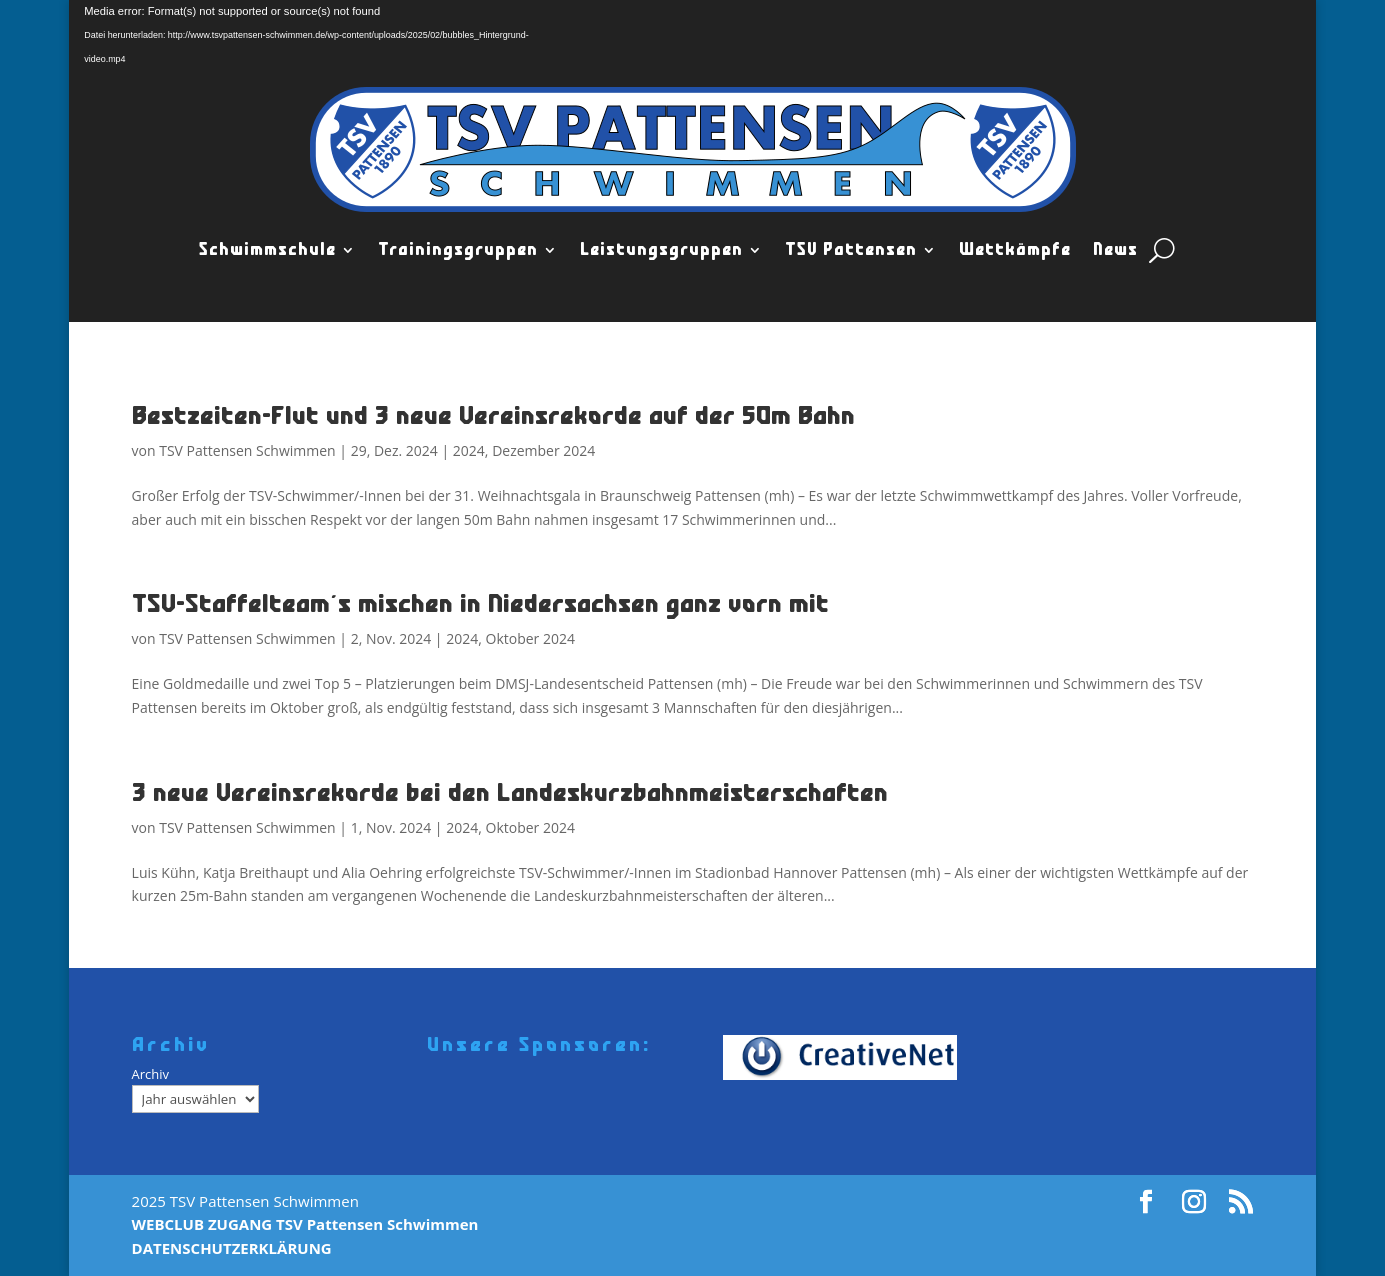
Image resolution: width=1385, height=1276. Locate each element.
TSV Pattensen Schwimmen (247, 450)
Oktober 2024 (530, 638)
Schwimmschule (267, 250)
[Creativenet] (847, 1057)
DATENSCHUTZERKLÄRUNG (232, 1248)
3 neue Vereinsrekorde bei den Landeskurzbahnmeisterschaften (510, 792)
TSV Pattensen (851, 250)
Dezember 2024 (543, 450)
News (1115, 250)
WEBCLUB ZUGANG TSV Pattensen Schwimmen (305, 1224)
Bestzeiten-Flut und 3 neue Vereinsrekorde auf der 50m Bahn (493, 415)
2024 (469, 450)
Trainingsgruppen (458, 250)
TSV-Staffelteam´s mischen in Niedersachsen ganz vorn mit (480, 603)
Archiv (151, 1074)
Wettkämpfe (1015, 250)
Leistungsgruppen (661, 250)
